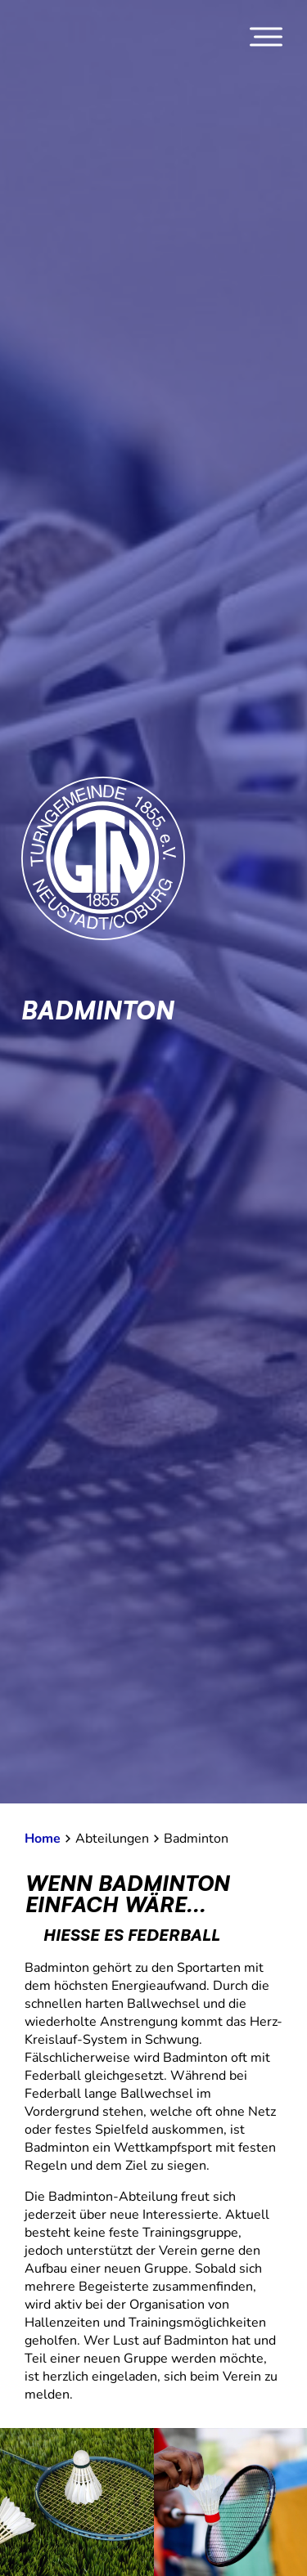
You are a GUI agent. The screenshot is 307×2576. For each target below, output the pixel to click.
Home (43, 1839)
